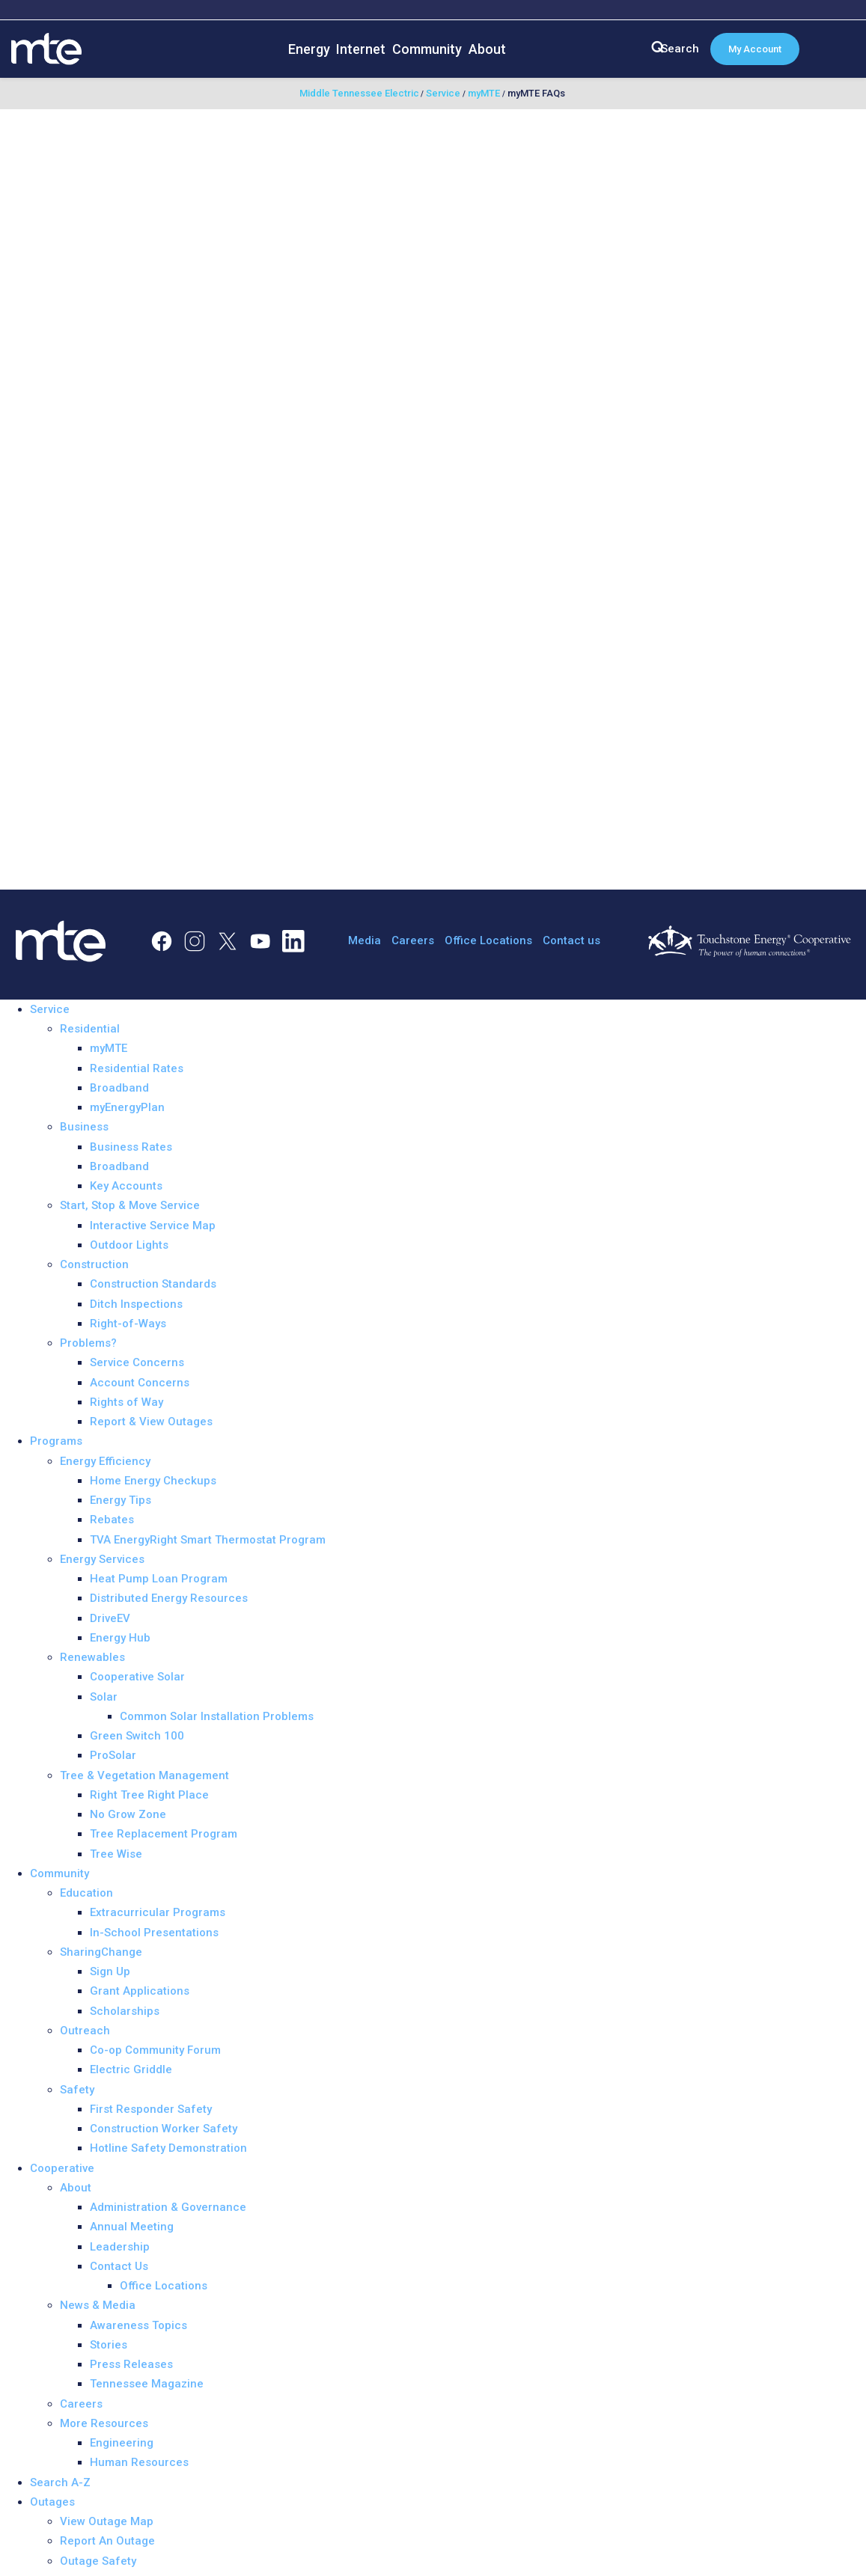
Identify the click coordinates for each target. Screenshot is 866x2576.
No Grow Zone (128, 1814)
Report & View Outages (151, 1421)
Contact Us (119, 2266)
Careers (412, 940)
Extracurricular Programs (157, 1912)
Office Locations (488, 940)
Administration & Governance (168, 2207)
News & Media (97, 2305)
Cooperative (62, 2168)
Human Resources (139, 2462)
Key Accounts (126, 1186)
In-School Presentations (154, 1932)
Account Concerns (139, 1382)
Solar (104, 1697)
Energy (309, 49)
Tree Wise (116, 1854)
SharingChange (101, 1952)
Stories (108, 2345)
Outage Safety (98, 2561)
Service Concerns (137, 1362)
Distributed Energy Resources (169, 1598)
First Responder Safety (151, 2109)
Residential (90, 1028)
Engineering (121, 2443)
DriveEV (110, 1618)
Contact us (571, 940)
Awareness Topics (138, 2325)
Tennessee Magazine (147, 2383)
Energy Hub (120, 1638)
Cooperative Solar (137, 1676)
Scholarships (124, 2011)
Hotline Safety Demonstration (168, 2148)
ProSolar (113, 1755)
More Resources (104, 2423)
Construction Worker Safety (163, 2128)
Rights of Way (126, 1402)
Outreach (85, 2030)
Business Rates (131, 1147)
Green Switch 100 (137, 1736)
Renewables (92, 1657)
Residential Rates (136, 1068)
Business (84, 1126)
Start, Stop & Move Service (130, 1205)
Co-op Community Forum (155, 2050)
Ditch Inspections (136, 1304)
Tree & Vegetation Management (144, 1775)
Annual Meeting (132, 2226)
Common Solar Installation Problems (217, 1716)
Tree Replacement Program (163, 1834)
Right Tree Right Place (149, 1795)
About (487, 49)
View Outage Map (106, 2521)
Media (364, 940)
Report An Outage (107, 2541)
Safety (77, 2089)
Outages (52, 2502)
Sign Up (110, 1971)
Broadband (119, 1088)
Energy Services (102, 1559)
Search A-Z (60, 2482)
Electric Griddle (131, 2069)
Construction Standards (153, 1284)
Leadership (120, 2247)
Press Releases (131, 2364)
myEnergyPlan (127, 1107)
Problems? (88, 1343)
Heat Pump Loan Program (159, 1578)
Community (427, 49)
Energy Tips (120, 1500)
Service (50, 1009)
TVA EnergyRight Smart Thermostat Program (208, 1539)
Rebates (112, 1519)
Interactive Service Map (153, 1225)
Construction (94, 1264)
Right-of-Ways (128, 1323)
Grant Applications (139, 1991)
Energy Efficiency (105, 1461)
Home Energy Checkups (153, 1480)
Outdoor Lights (129, 1245)
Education (86, 1893)
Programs (56, 1441)
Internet (360, 49)
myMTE (108, 1048)
